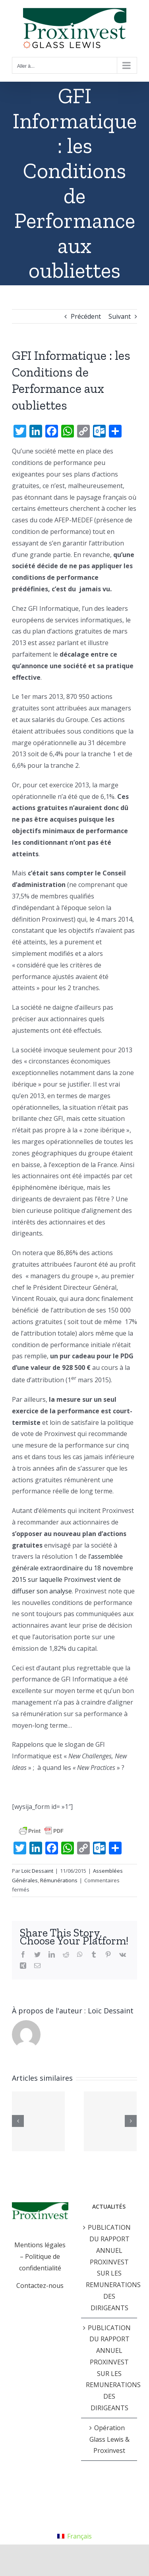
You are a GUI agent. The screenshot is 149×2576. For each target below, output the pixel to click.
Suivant (119, 316)
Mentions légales (40, 2245)
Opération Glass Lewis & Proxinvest (109, 2439)
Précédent (86, 316)
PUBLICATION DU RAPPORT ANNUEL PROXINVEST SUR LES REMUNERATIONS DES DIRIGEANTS (110, 2267)
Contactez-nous (40, 2285)
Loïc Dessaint (37, 1870)
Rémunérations (58, 1880)
